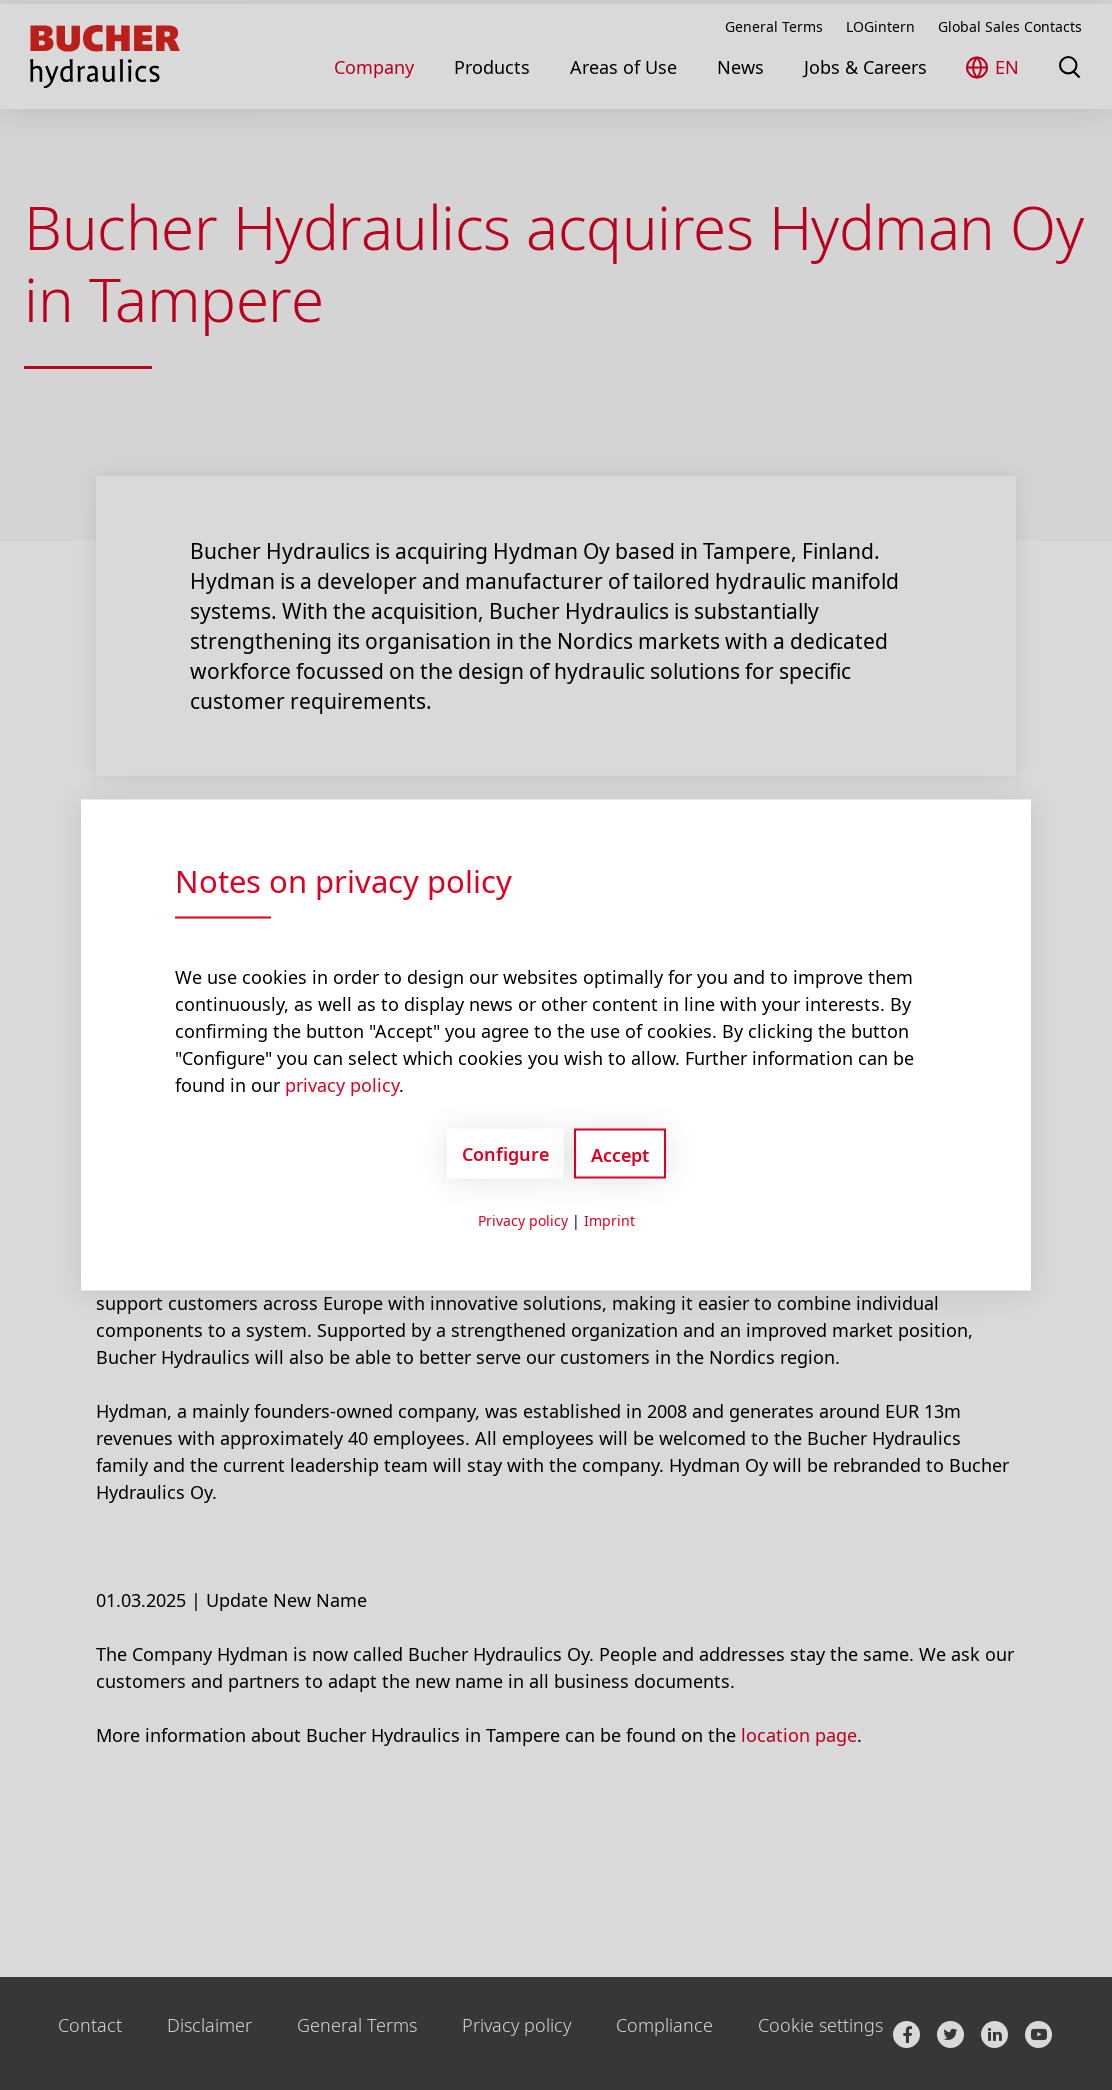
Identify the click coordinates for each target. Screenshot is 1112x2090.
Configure (505, 1153)
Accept (620, 1155)
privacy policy (342, 1085)
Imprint (609, 1220)
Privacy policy (523, 1220)
